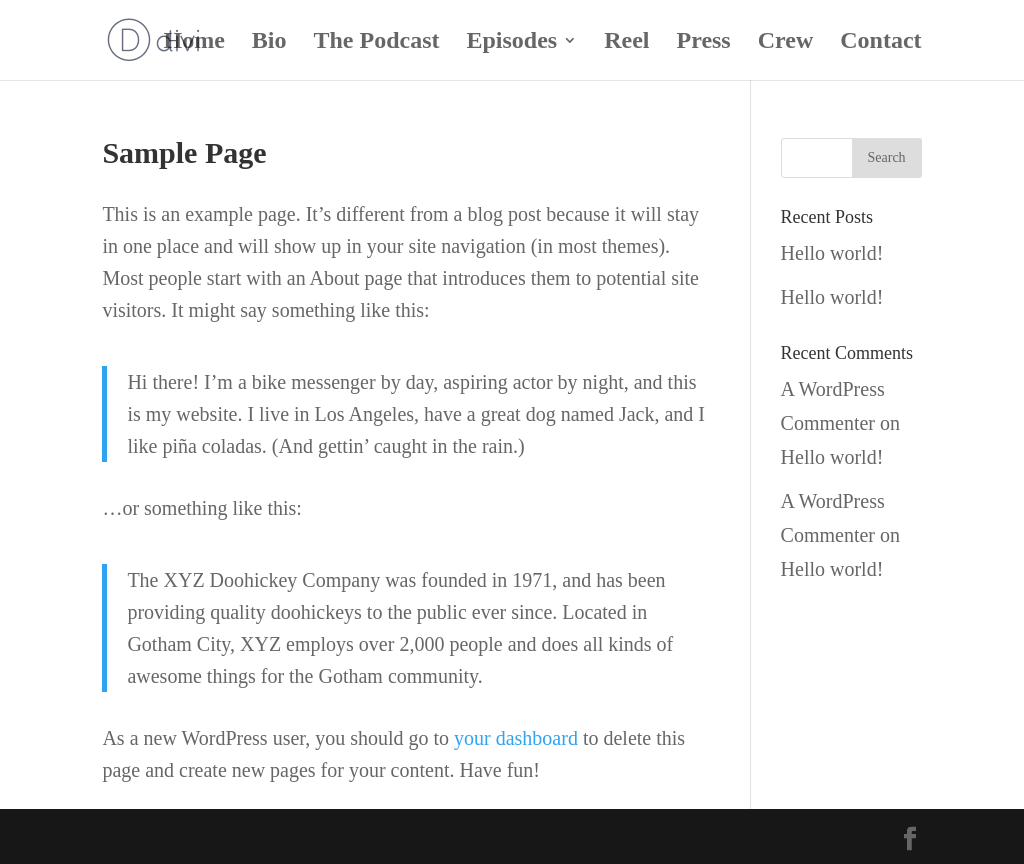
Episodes (511, 43)
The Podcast (376, 43)
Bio (269, 43)
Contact (880, 43)
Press (704, 43)
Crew (786, 43)
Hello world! (832, 253)
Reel (626, 43)
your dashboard (516, 738)
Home (193, 43)
